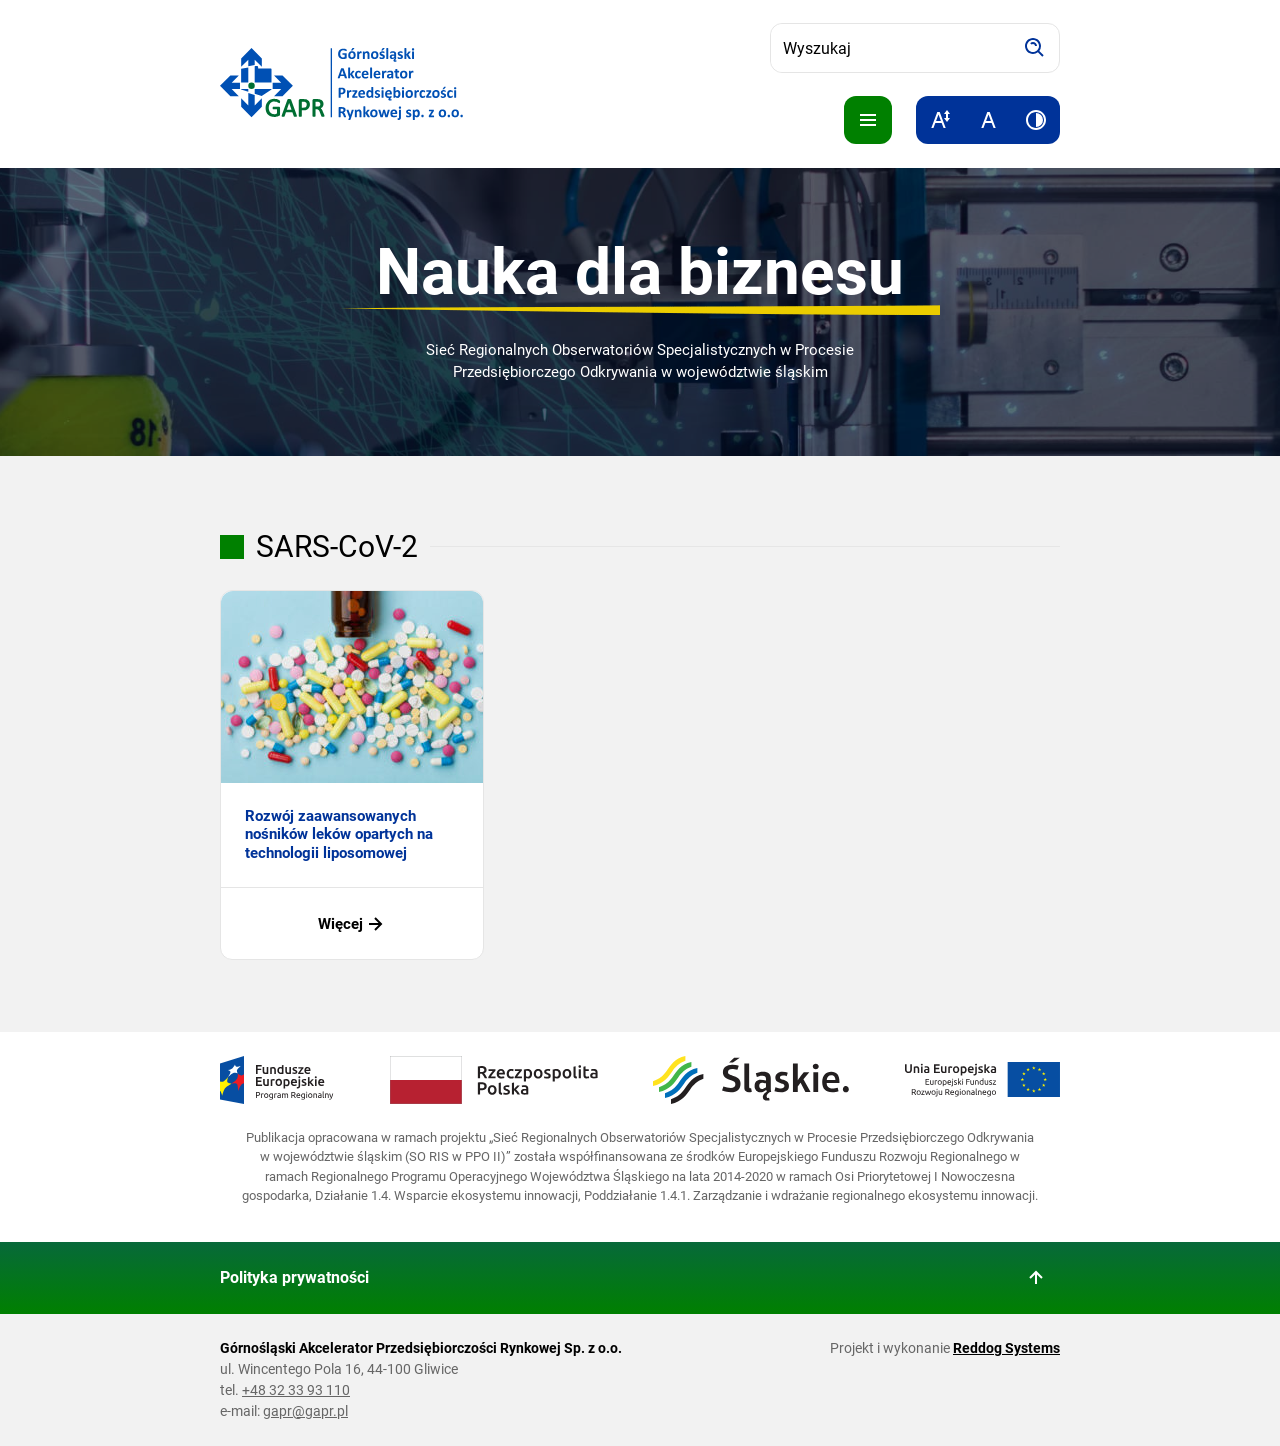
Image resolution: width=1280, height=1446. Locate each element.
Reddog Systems (1006, 1348)
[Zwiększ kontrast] (1036, 120)
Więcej (352, 924)
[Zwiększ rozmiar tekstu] (940, 120)
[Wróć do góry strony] (1036, 1278)
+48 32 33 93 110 (296, 1390)
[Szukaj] (1035, 48)
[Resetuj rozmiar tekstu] (988, 120)
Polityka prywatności (294, 1277)
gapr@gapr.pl (305, 1411)
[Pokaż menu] (868, 120)
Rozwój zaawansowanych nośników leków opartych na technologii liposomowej (339, 835)
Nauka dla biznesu (640, 272)
